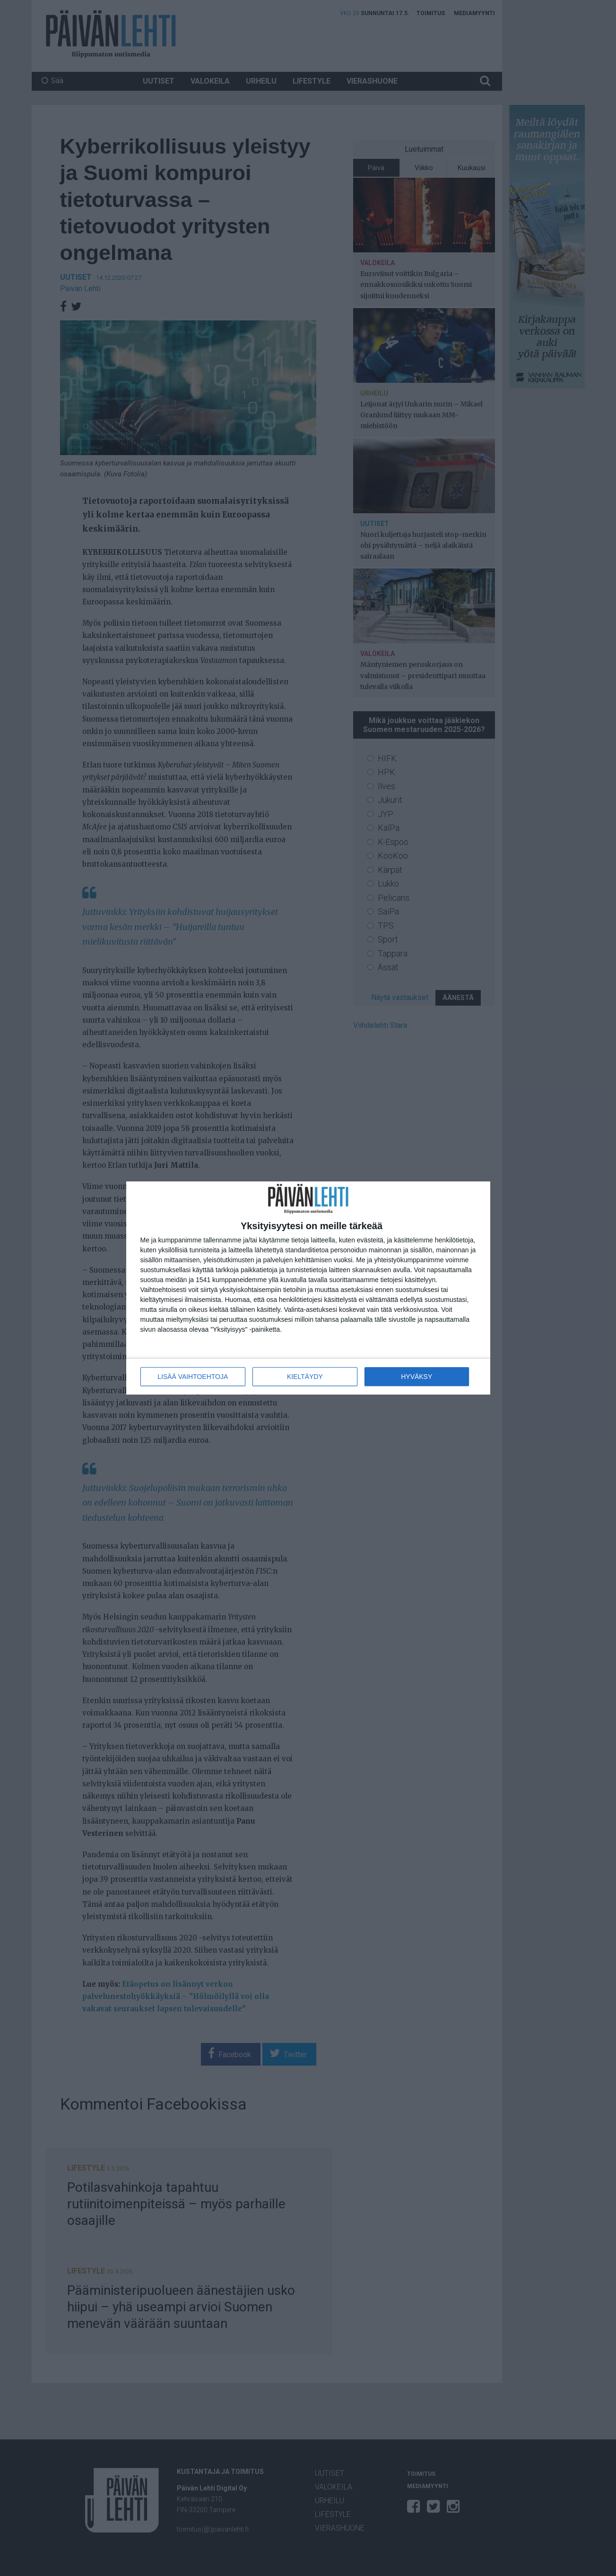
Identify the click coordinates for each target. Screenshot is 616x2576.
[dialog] (308, 1288)
